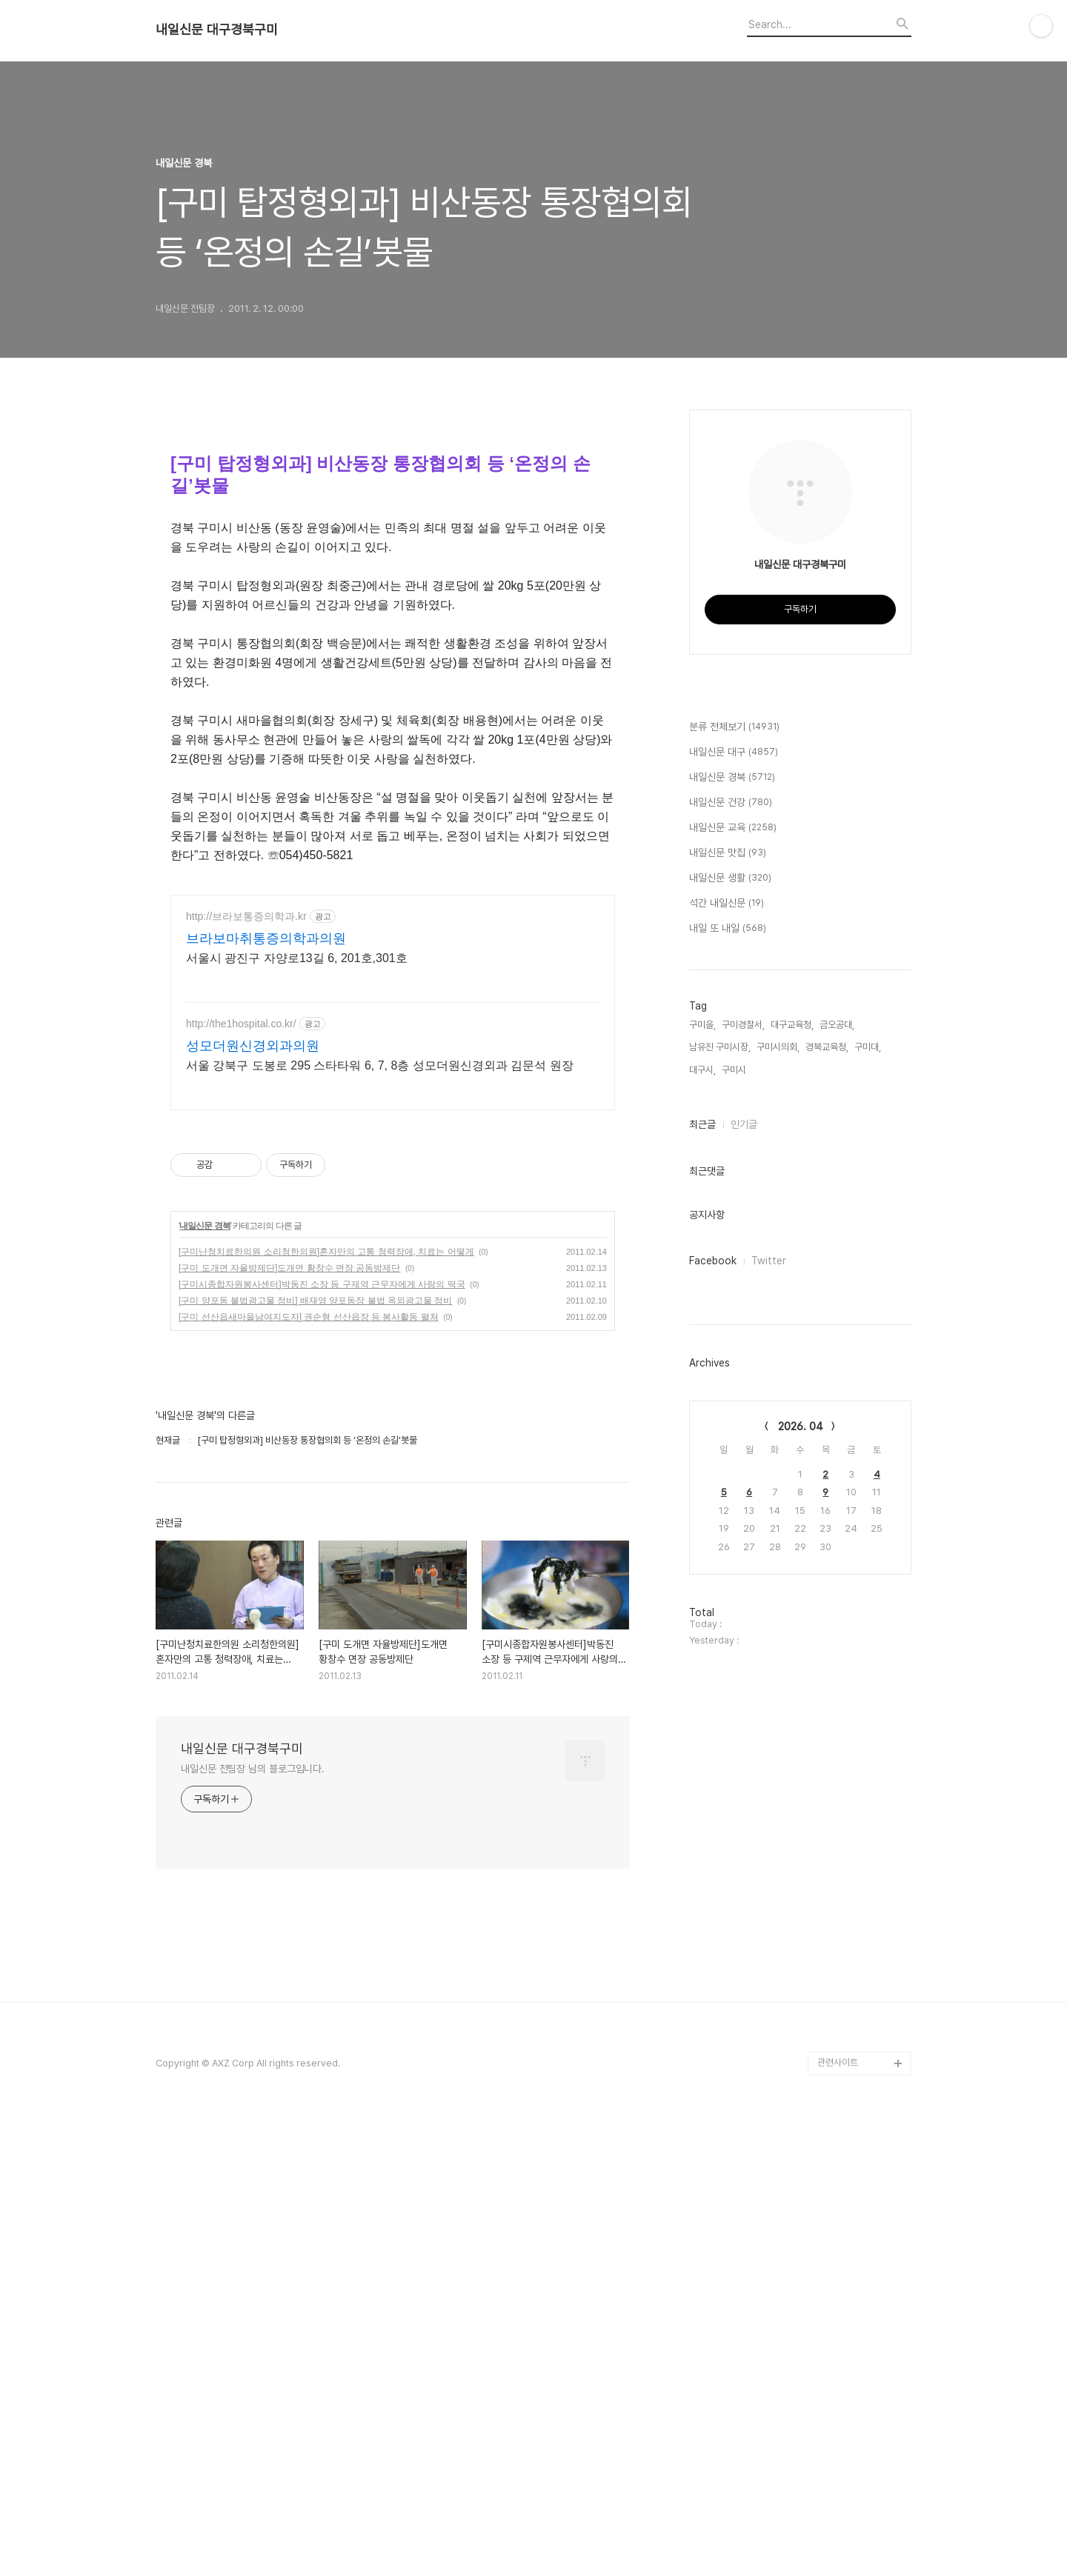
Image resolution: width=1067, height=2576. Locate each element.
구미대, (867, 1491)
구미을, (702, 1469)
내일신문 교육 (733, 1272)
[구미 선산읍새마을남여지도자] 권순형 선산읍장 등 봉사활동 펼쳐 (309, 1564)
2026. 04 (800, 1871)
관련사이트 (837, 2309)
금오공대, (837, 1469)
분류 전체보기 (734, 1171)
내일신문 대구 (733, 1196)
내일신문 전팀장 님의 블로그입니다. (253, 2016)
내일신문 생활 (730, 1322)
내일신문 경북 (204, 1473)
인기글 (744, 1569)
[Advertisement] (392, 983)
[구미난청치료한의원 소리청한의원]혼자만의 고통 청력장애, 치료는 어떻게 (326, 1499)
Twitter (768, 1705)
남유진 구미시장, (720, 1491)
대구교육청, (792, 1469)
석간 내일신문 (726, 1348)
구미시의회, (778, 1491)
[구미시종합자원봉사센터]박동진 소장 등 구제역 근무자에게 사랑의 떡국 (322, 1531)
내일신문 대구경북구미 (217, 29)
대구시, (702, 1514)
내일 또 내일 (727, 1373)
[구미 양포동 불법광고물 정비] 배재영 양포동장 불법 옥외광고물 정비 (315, 1548)
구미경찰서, (743, 1469)
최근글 (702, 1569)
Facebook (713, 1705)
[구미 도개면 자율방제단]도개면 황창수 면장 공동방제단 (289, 1515)
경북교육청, (826, 1491)
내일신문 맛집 (727, 1297)
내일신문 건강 (730, 1247)
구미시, (735, 1514)
